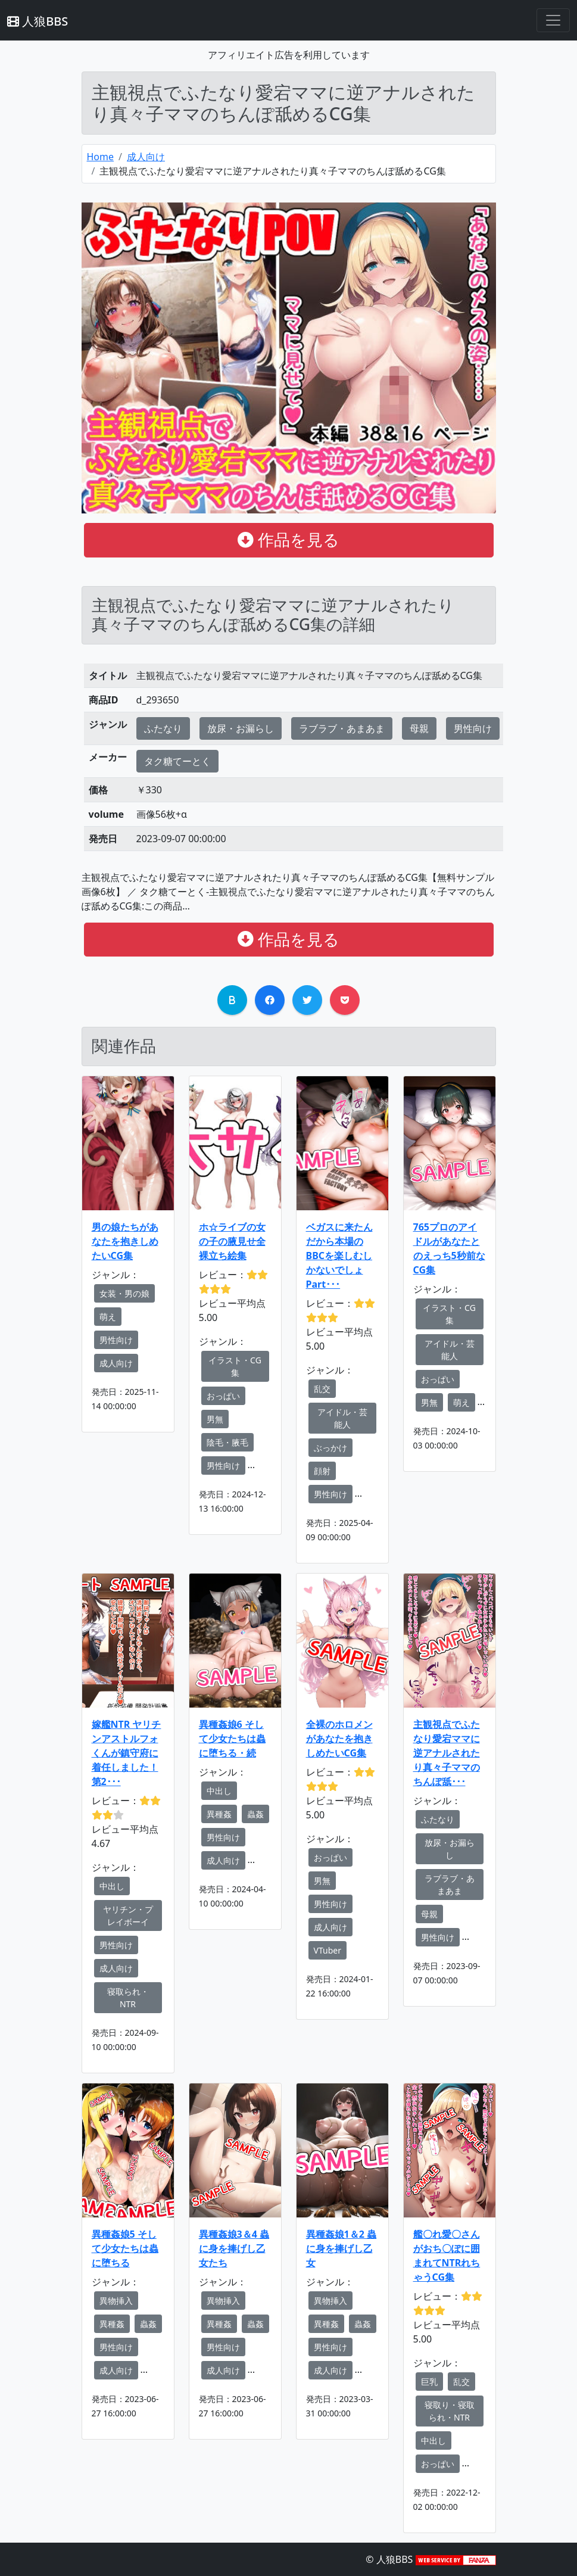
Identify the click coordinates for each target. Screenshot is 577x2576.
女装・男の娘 (124, 1293)
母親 (419, 728)
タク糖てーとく (177, 761)
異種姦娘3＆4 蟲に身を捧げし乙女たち (234, 2248)
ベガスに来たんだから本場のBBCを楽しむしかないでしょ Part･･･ (339, 1255)
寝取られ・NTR (128, 1998)
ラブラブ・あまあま (342, 728)
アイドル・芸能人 (342, 1418)
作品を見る (288, 539)
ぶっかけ (330, 1447)
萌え (107, 1316)
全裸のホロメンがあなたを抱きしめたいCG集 (339, 1738)
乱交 (322, 1388)
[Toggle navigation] (553, 20)
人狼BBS (37, 21)
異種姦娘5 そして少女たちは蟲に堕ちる (125, 2248)
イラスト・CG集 (234, 1366)
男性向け (473, 728)
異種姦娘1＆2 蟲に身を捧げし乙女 (341, 2248)
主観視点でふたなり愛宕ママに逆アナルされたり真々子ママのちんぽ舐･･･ (446, 1753)
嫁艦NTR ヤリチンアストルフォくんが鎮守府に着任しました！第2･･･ (126, 1753)
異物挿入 (116, 2300)
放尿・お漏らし (240, 728)
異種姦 (219, 1814)
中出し (111, 1886)
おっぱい (223, 1395)
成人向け (146, 156)
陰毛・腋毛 (227, 1442)
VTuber (327, 1950)
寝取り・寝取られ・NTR (450, 2411)
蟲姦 (255, 1814)
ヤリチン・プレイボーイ (128, 1915)
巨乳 (429, 2381)
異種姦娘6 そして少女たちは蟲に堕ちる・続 (232, 1738)
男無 (215, 1419)
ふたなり (163, 728)
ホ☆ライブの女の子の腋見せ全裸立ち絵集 (232, 1241)
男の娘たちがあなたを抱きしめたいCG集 (125, 1241)
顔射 (322, 1471)
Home (100, 156)
